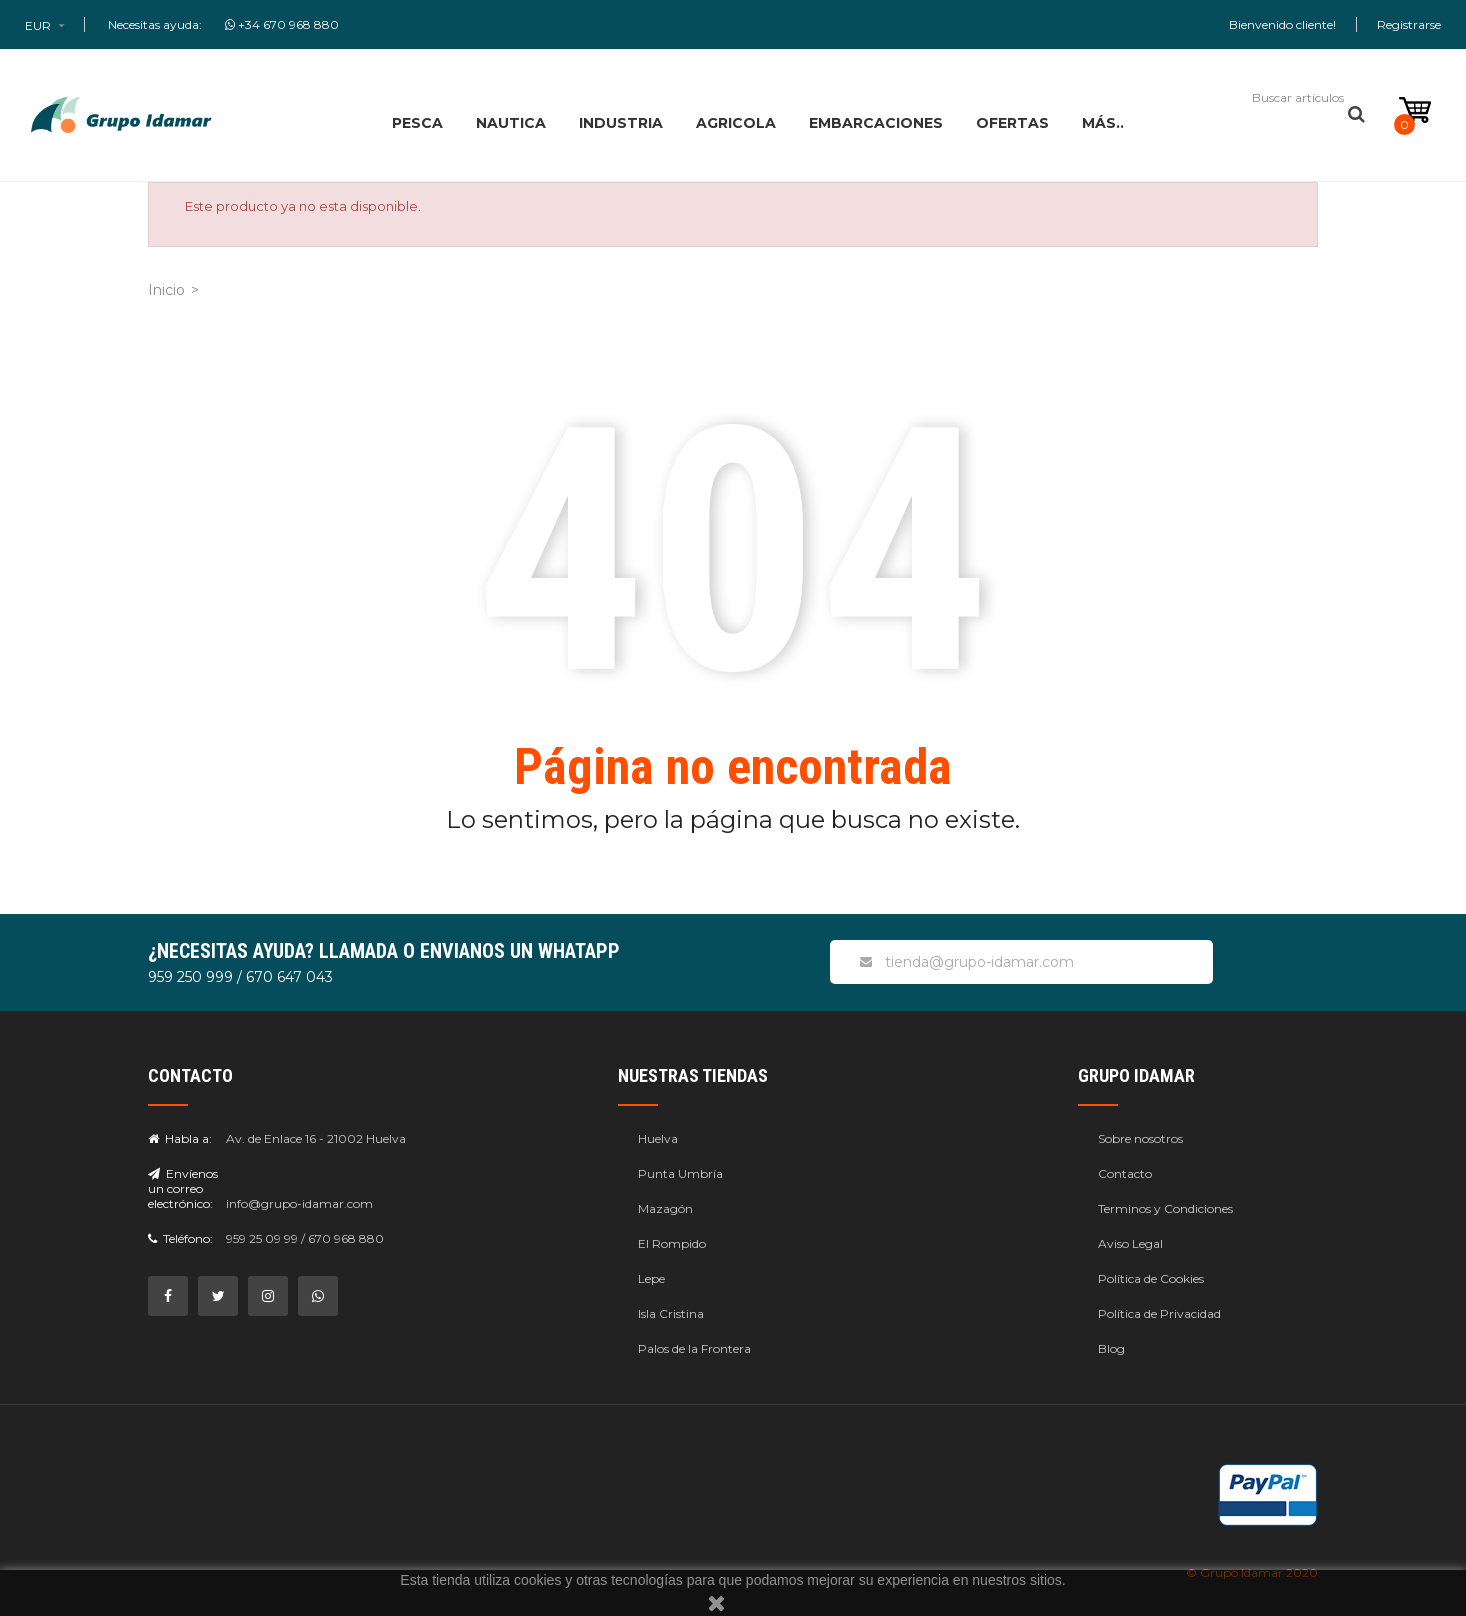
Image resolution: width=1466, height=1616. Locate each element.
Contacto (1125, 1173)
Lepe (651, 1278)
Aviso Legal (1130, 1243)
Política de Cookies (1151, 1278)
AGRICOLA (736, 123)
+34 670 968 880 (282, 24)
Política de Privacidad (1159, 1313)
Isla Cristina (671, 1313)
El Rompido (672, 1243)
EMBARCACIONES (876, 123)
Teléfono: (180, 1238)
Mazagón (665, 1208)
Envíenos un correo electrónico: (183, 1188)
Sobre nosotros (1140, 1138)
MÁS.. (1103, 123)
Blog (1111, 1348)
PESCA (417, 123)
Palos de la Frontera (694, 1348)
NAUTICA (511, 123)
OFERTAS (1012, 123)
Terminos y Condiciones (1165, 1208)
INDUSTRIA (621, 123)
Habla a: (180, 1138)
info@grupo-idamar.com (299, 1203)
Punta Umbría (680, 1173)
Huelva (658, 1138)
